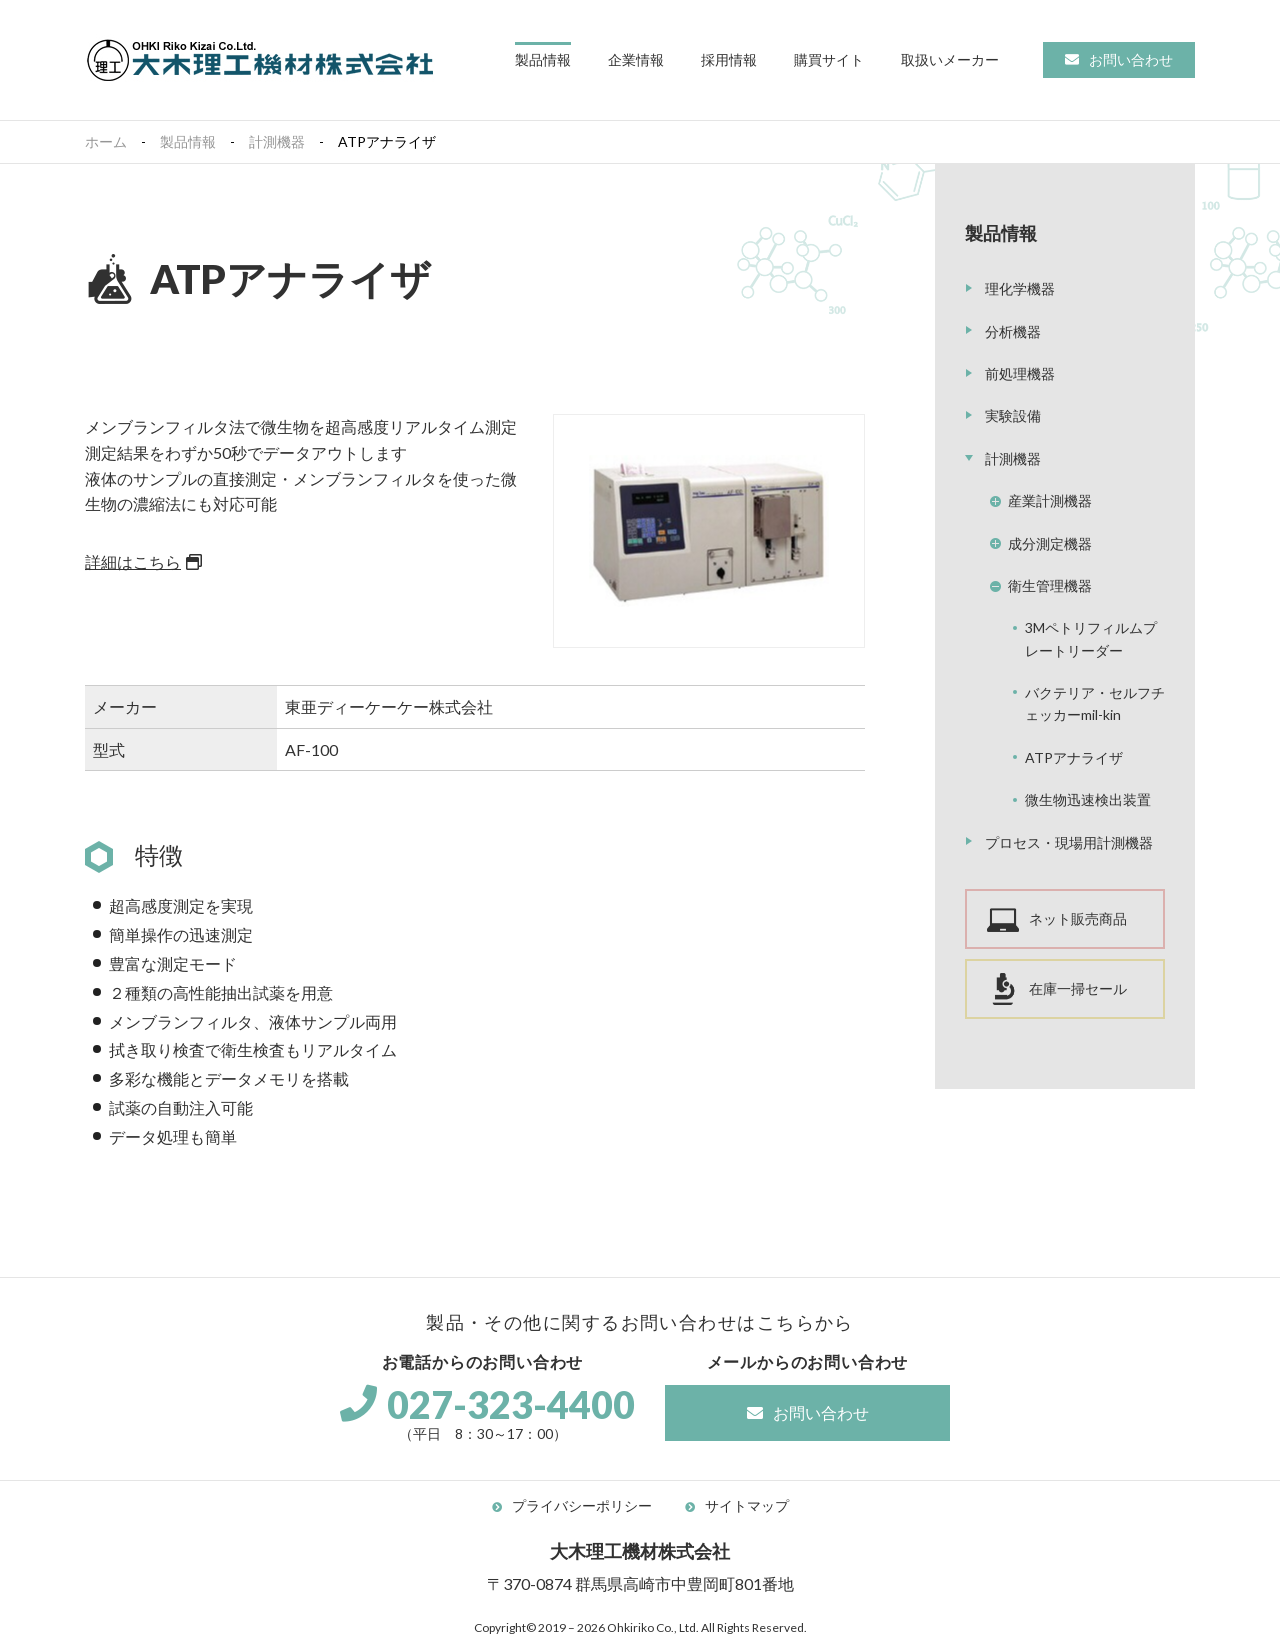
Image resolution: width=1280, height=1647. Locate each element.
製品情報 (188, 141)
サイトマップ (747, 1505)
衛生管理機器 (1050, 585)
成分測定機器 (1050, 543)
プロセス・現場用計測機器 (1069, 842)
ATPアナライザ (1074, 757)
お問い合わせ (1131, 59)
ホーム (106, 141)
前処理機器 (1020, 373)
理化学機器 (1020, 288)
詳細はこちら (133, 561)
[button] (543, 60)
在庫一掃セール (1078, 988)
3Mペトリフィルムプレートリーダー (1091, 638)
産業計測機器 (1050, 500)
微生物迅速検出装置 (1088, 799)
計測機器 (277, 141)
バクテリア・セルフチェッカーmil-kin (1095, 703)
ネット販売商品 (1078, 918)
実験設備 (1013, 415)
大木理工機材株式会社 (260, 60)
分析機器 (1013, 331)
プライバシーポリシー (582, 1505)
